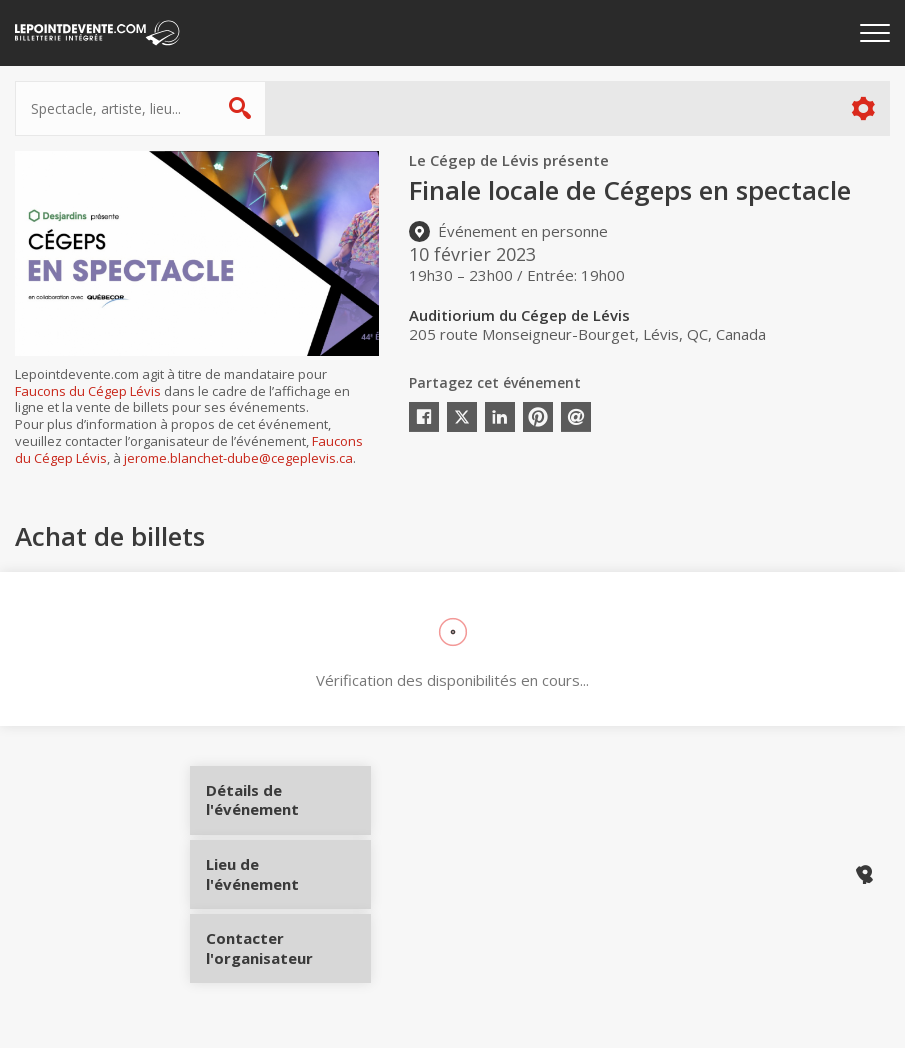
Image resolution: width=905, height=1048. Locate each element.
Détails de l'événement (282, 807)
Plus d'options (862, 108)
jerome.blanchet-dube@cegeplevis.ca (238, 458)
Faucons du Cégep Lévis (88, 391)
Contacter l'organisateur (282, 941)
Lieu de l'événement (282, 874)
